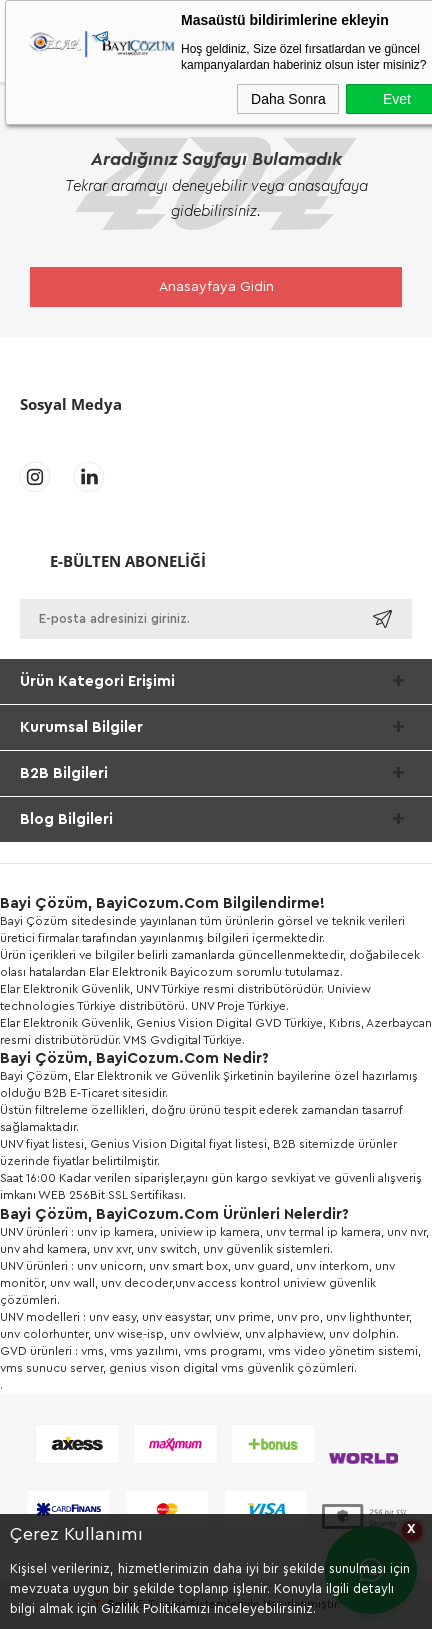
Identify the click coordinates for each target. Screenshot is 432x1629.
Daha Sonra (288, 99)
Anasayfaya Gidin (216, 287)
